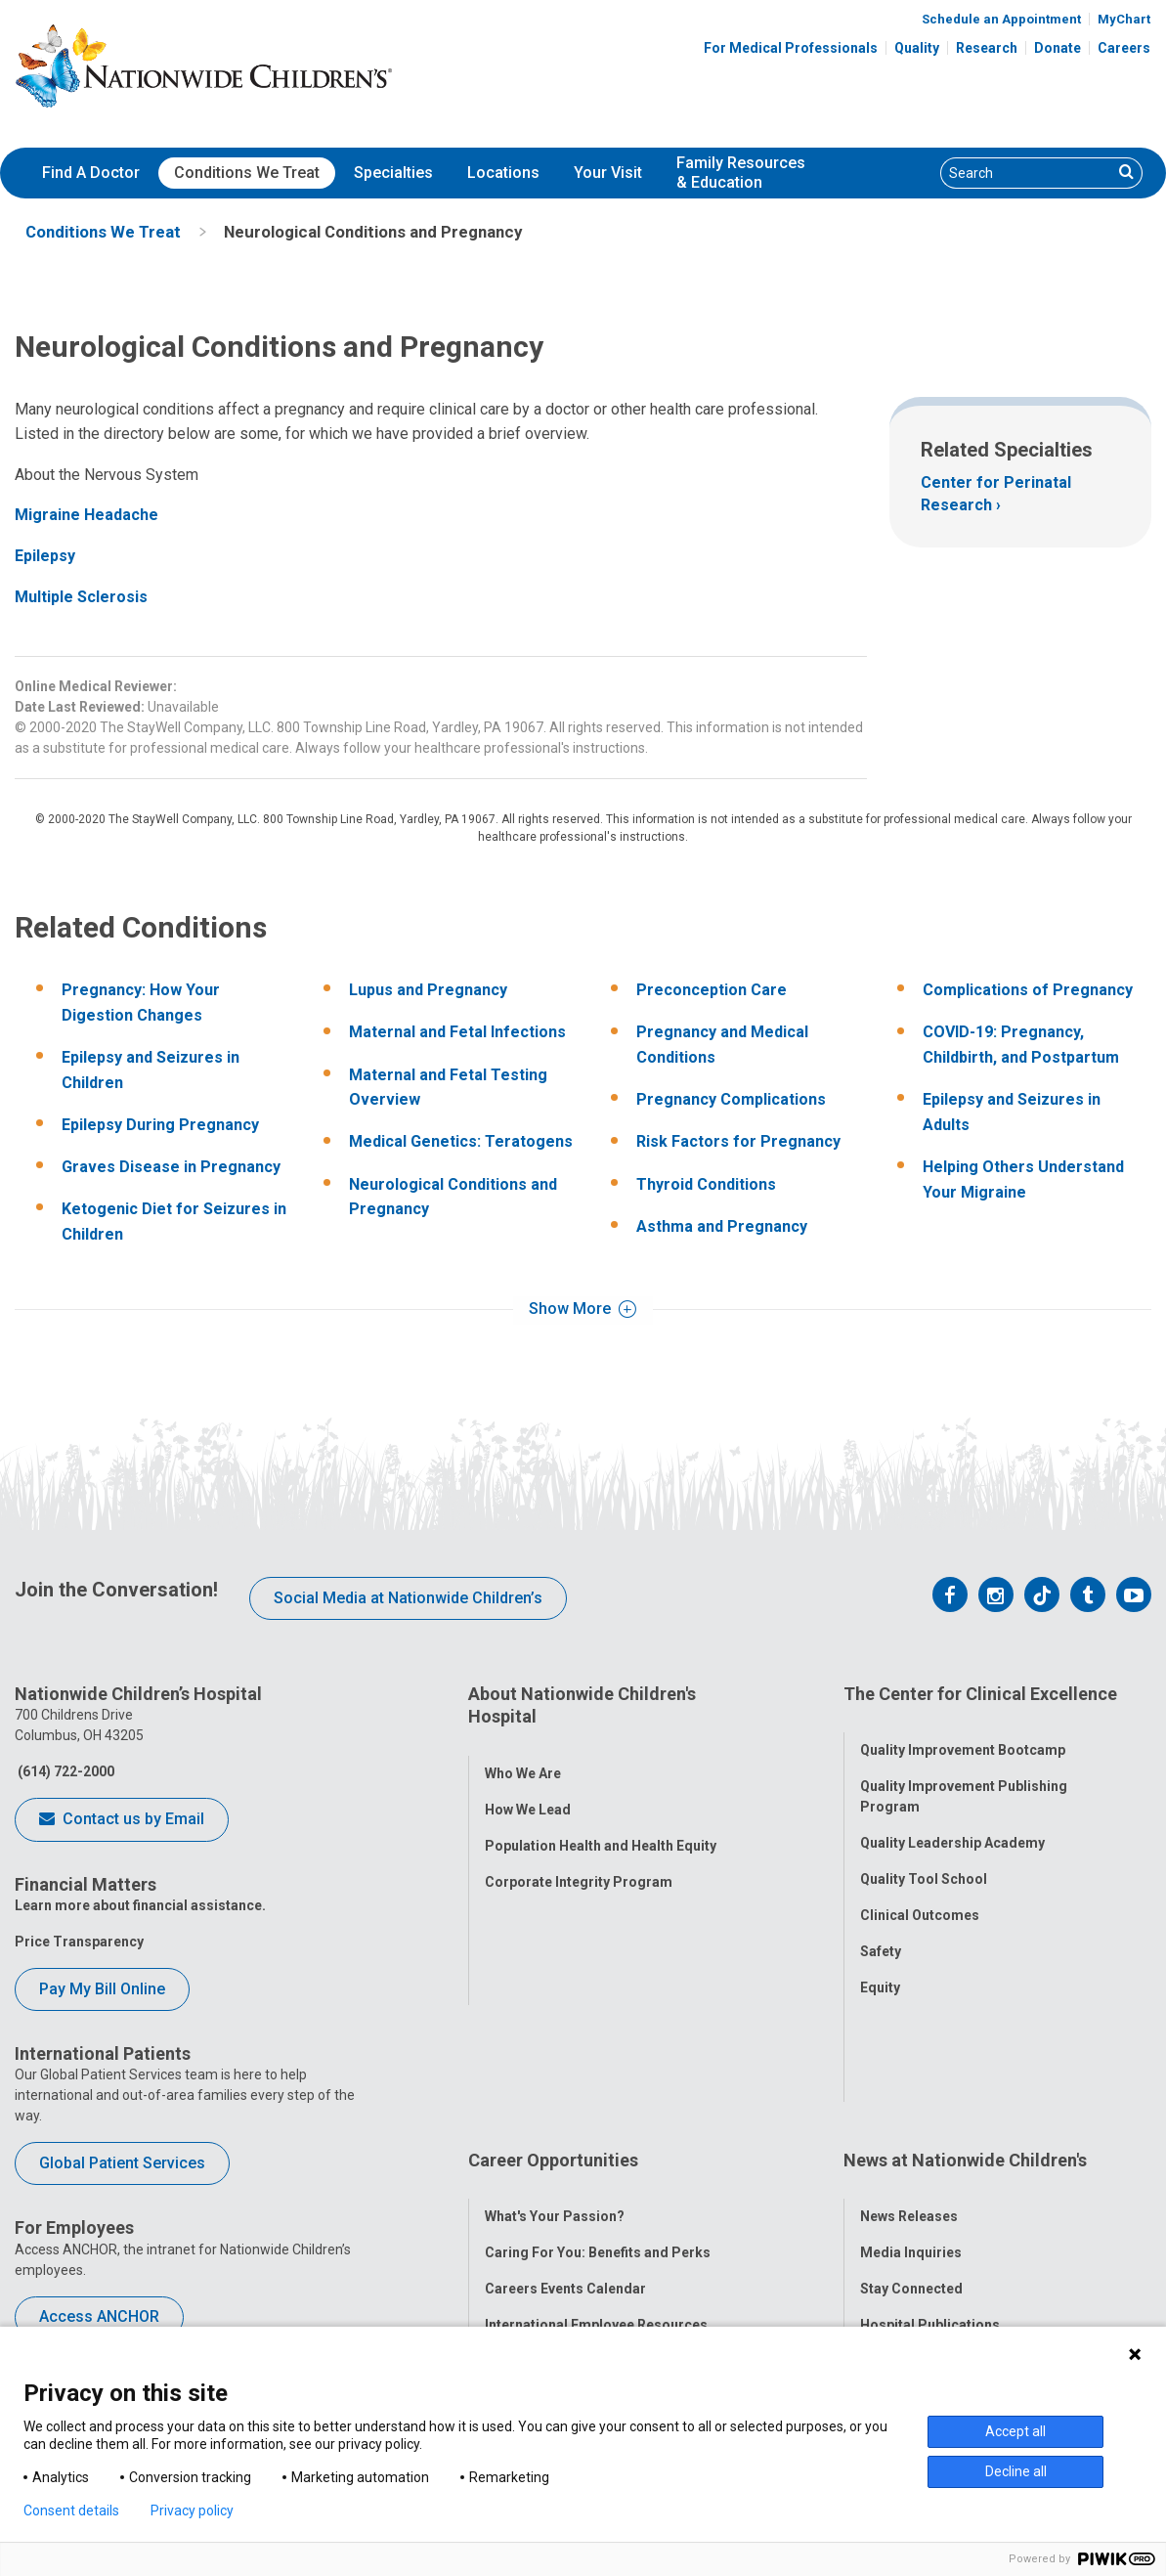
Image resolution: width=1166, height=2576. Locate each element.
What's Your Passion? (555, 2074)
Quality (916, 48)
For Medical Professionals (791, 48)
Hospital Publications (930, 2183)
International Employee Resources (596, 2183)
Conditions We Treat (247, 172)
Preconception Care (711, 990)
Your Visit (608, 172)
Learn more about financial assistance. (140, 1905)
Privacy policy (192, 2510)
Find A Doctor (91, 172)
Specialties (393, 172)
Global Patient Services (122, 2163)
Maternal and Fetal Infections (457, 1032)
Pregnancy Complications (731, 1099)
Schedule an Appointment (1001, 19)
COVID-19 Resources (553, 2291)
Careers (1124, 48)
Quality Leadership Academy (952, 1823)
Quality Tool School (923, 1859)
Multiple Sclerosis (81, 597)
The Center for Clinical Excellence (980, 1693)
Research (986, 48)
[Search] (1026, 173)
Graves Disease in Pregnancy (171, 1166)
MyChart (1124, 19)
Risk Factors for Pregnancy (738, 1141)
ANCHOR (513, 2255)
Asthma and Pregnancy (721, 1226)
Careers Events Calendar (565, 2147)
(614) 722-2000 (64, 1771)
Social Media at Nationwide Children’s (408, 1598)
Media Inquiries (911, 2110)
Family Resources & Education (740, 173)
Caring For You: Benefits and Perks (598, 2110)
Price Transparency (79, 1941)
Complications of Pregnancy (1028, 990)
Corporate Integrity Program (578, 1862)
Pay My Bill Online (102, 1989)
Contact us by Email (121, 1820)
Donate (1057, 48)
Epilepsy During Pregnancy (160, 1124)
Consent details (71, 2510)
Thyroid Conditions (706, 1184)
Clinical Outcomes (919, 1895)
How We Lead (528, 1790)
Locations (503, 172)
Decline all (1016, 2471)
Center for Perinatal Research (996, 493)
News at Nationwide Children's (965, 2037)
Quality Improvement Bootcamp (962, 1730)
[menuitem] (90, 173)
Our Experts (897, 2219)
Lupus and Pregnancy (428, 990)
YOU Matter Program (553, 2219)
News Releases (909, 2074)
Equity (880, 1968)
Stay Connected (911, 2147)
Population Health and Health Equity (600, 1826)
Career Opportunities (553, 2037)
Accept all (1015, 2431)
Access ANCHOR (99, 2316)
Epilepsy (45, 555)
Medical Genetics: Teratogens (461, 1141)
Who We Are (523, 1754)
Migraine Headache (86, 514)
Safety (880, 1932)
